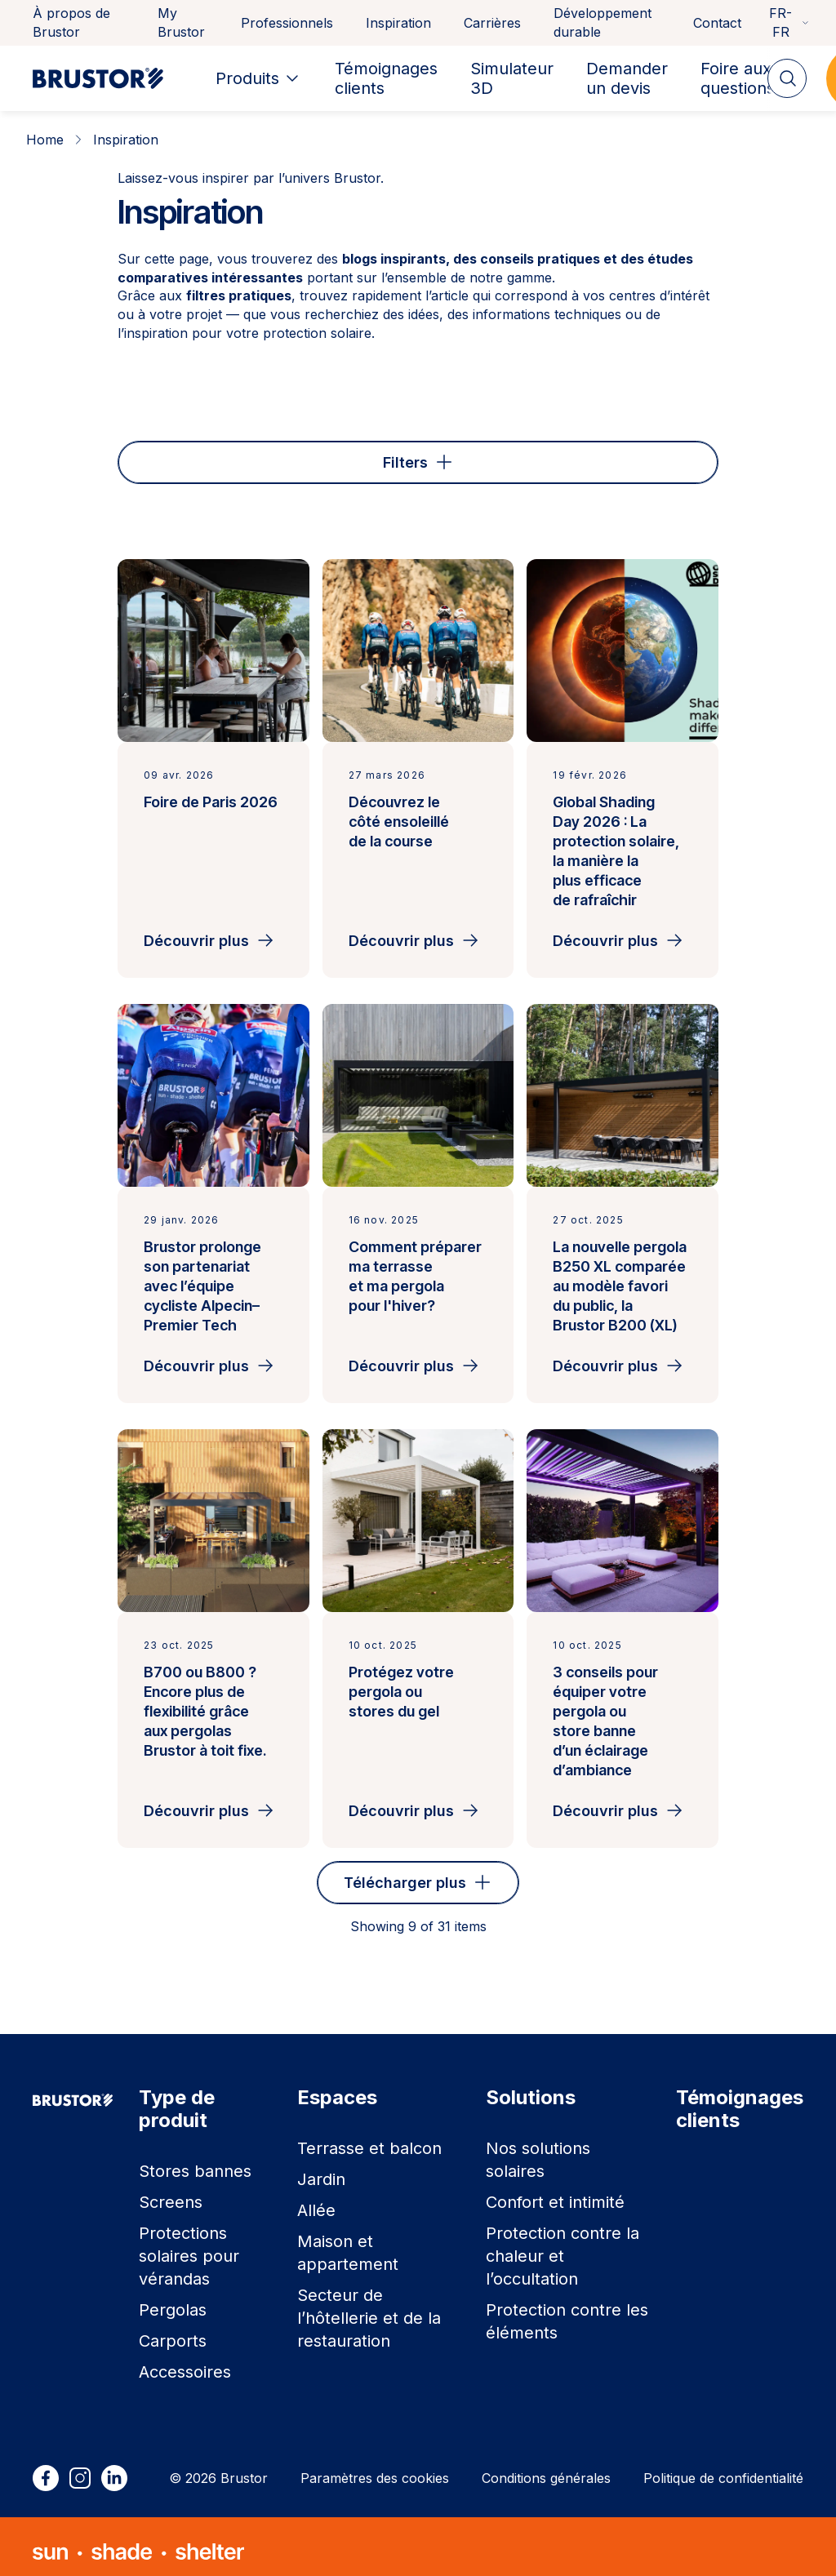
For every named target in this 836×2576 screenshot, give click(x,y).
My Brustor (181, 22)
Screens (170, 2192)
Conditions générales (546, 2468)
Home (45, 139)
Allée (316, 2200)
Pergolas (173, 2300)
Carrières (492, 23)
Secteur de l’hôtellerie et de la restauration (369, 2308)
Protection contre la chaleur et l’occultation (562, 2246)
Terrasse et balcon (369, 2138)
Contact (717, 23)
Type (170, 457)
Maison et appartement (347, 2243)
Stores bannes (195, 2161)
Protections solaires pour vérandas (189, 2246)
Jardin (321, 2169)
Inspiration (398, 23)
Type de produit (424, 457)
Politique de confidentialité (723, 2468)
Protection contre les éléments (567, 2311)
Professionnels (287, 23)
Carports (173, 2331)
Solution (571, 457)
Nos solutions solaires (538, 2150)
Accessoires (185, 2362)
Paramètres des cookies (374, 2468)
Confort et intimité (555, 2192)
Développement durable (602, 22)
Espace (280, 457)
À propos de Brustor (71, 22)
